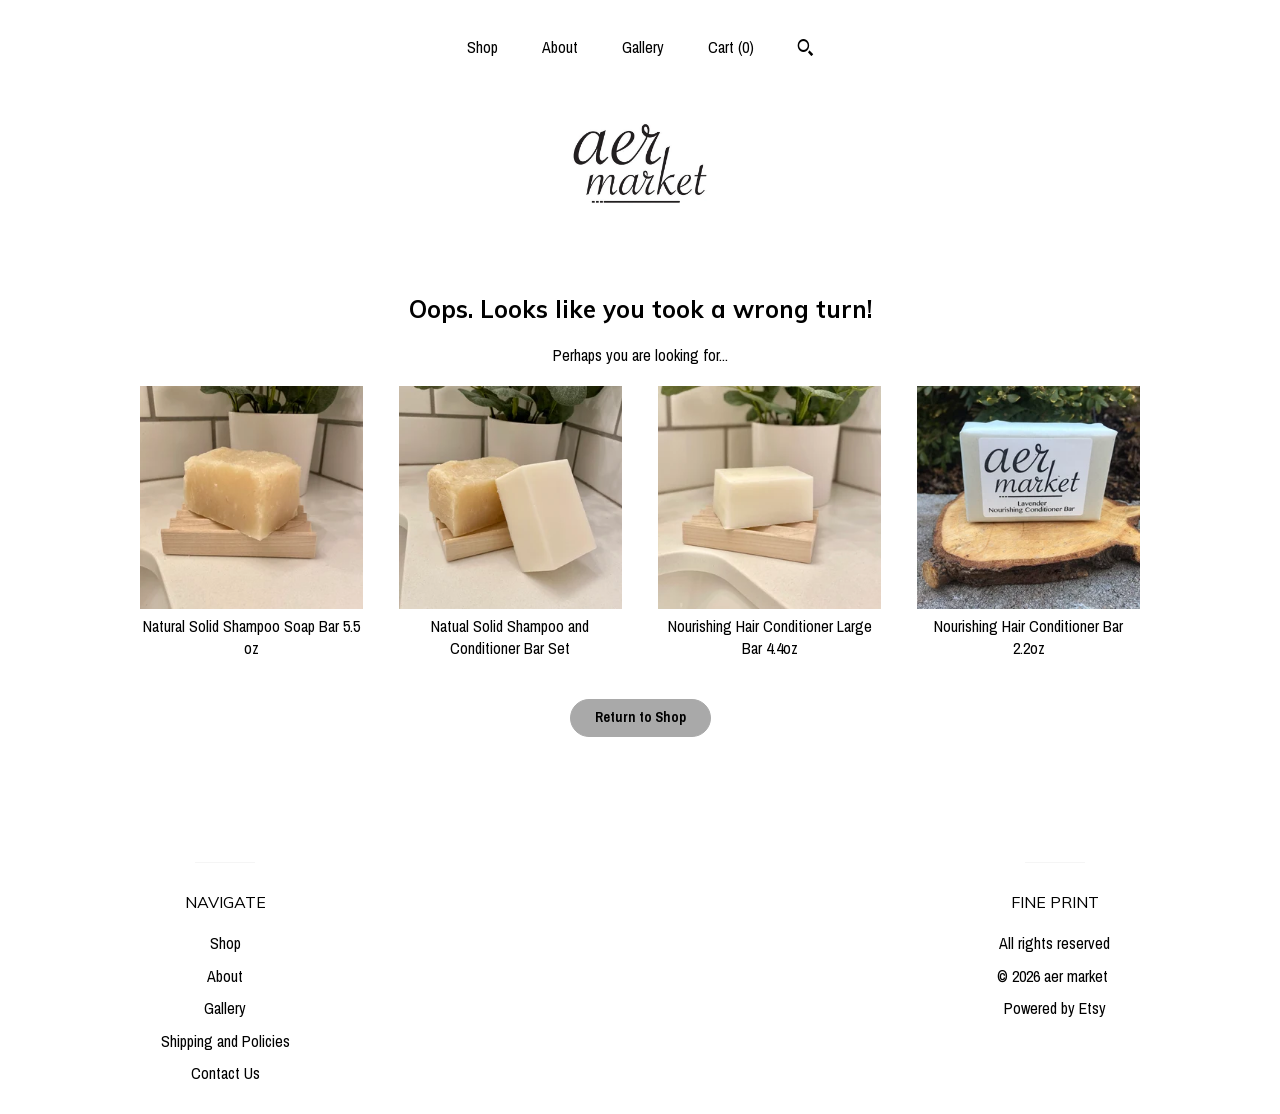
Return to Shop (640, 717)
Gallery (643, 47)
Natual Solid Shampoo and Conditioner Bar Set (510, 625)
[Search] (805, 50)
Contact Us (225, 1073)
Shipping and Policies (225, 1041)
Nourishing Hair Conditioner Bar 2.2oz (1028, 625)
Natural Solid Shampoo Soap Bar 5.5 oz (251, 625)
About (560, 47)
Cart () (731, 47)
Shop (482, 47)
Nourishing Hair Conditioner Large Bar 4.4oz (769, 625)
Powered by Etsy (1055, 1008)
